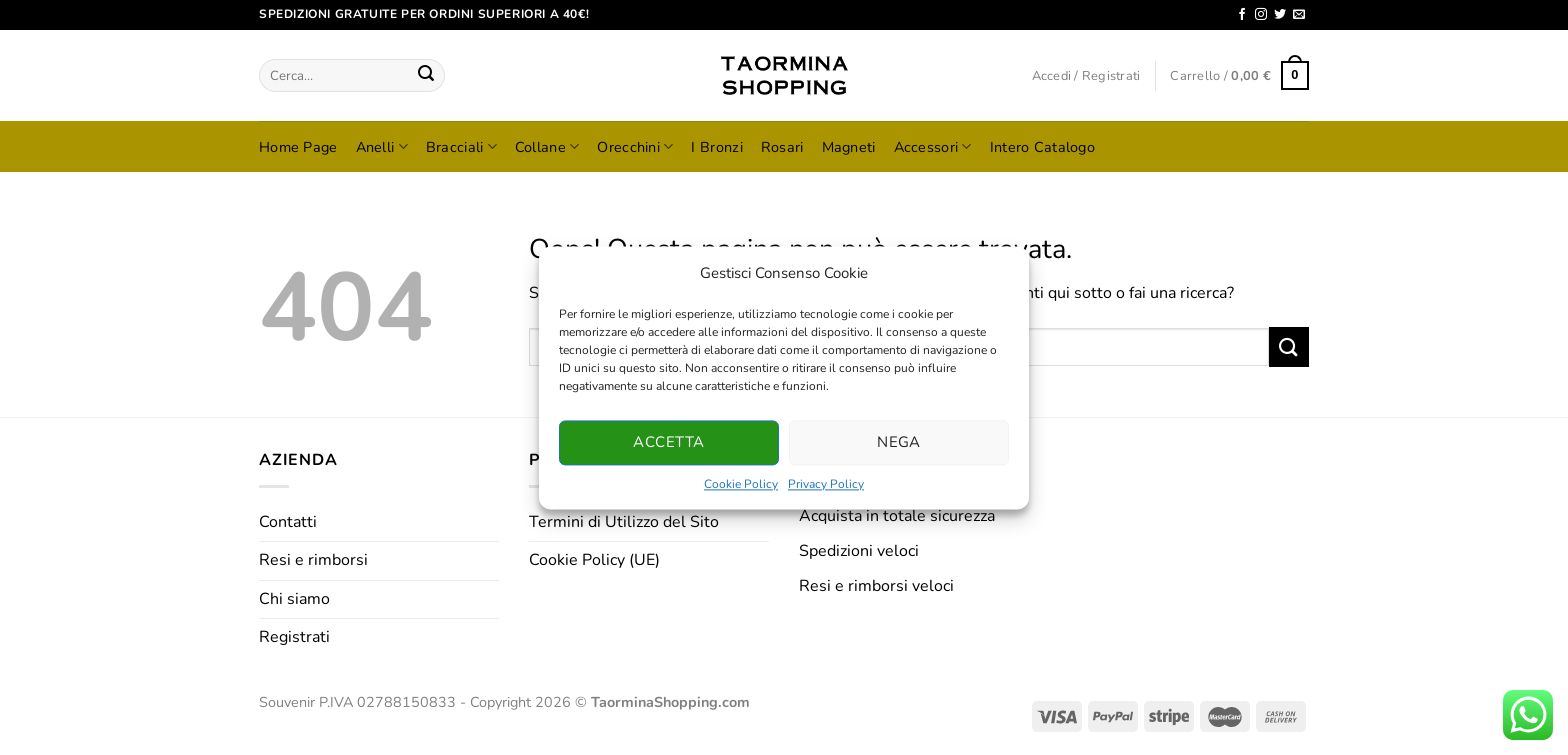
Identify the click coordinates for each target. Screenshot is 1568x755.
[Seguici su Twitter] (1280, 15)
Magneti (849, 147)
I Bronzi (716, 147)
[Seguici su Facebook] (1242, 15)
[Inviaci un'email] (1299, 15)
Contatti (288, 522)
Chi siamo (294, 599)
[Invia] (426, 76)
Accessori (933, 147)
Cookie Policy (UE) (594, 560)
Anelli (382, 147)
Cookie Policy (741, 484)
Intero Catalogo (1042, 147)
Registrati (294, 637)
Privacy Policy (826, 484)
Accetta (668, 442)
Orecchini (635, 147)
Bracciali (461, 147)
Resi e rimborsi (313, 560)
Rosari (782, 147)
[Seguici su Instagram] (1261, 15)
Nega (899, 442)
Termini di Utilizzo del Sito (624, 522)
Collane (547, 147)
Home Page (298, 147)
